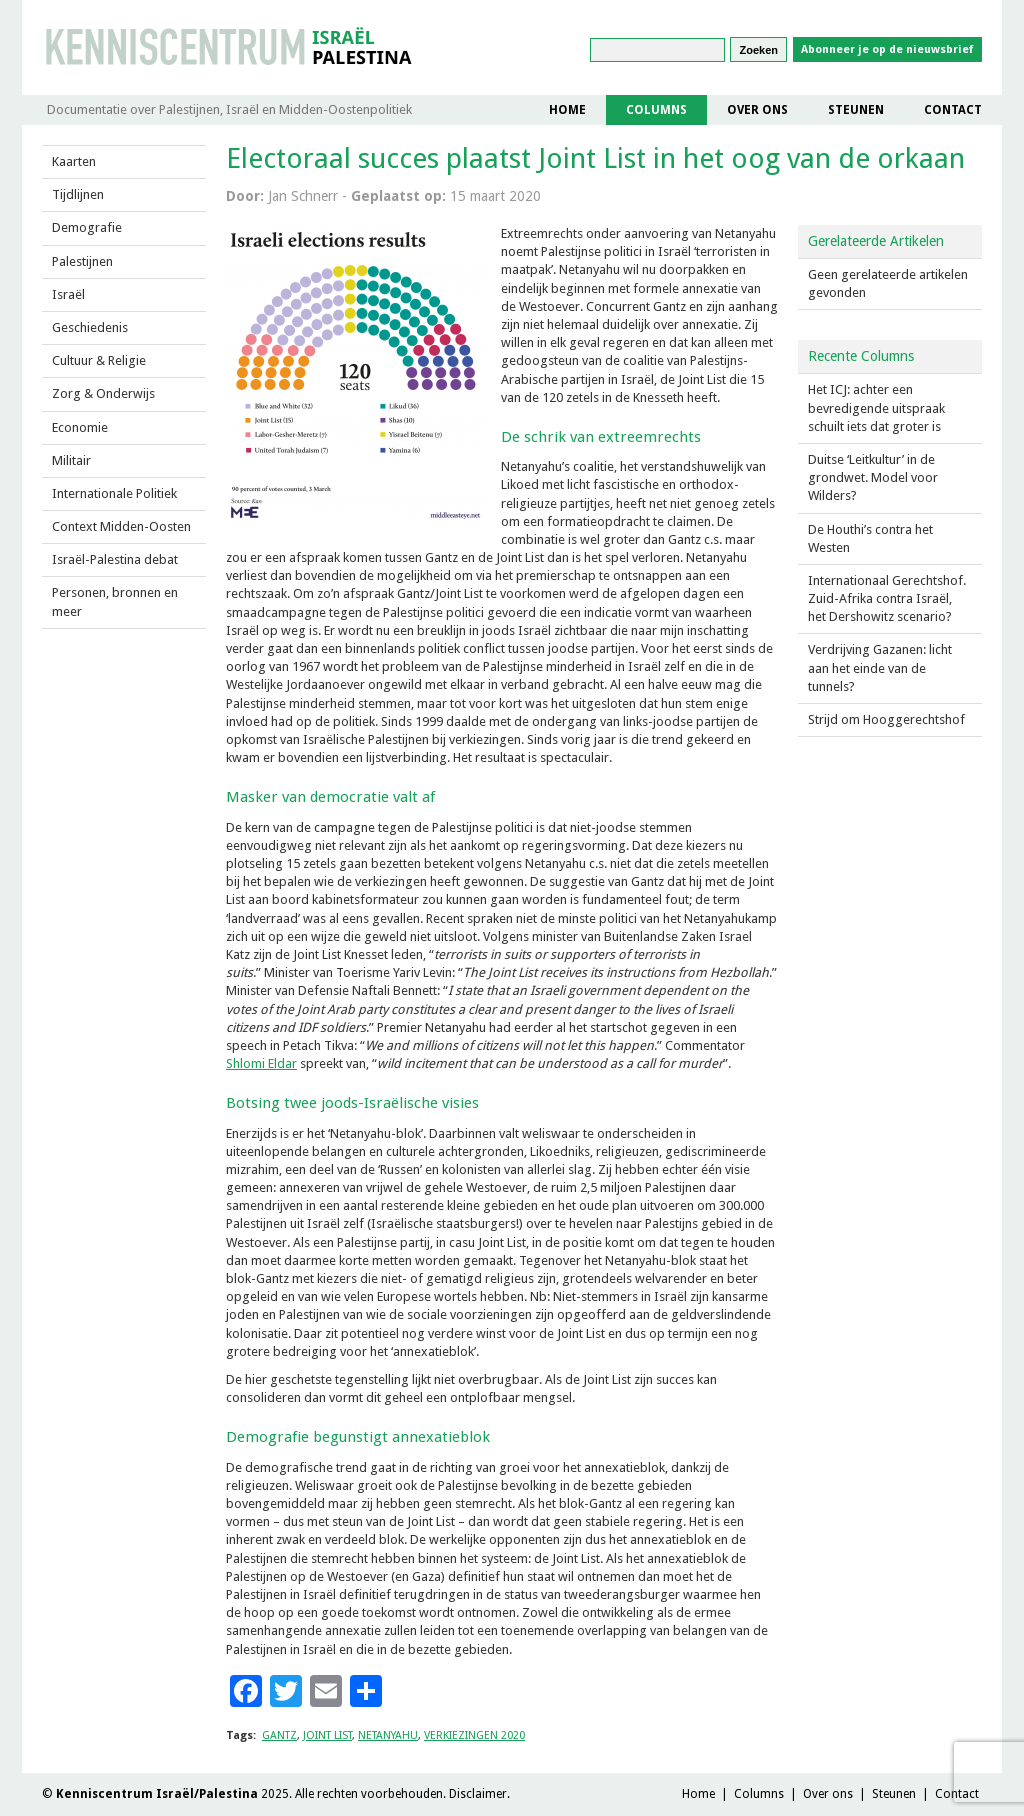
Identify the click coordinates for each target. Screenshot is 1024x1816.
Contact (953, 110)
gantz (279, 1735)
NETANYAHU (388, 1735)
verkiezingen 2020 (474, 1735)
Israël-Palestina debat (115, 559)
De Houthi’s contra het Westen (870, 538)
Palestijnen (82, 261)
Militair (71, 460)
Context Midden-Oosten (121, 526)
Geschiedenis (90, 327)
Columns (656, 110)
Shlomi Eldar (261, 1063)
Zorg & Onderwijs (103, 393)
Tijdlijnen (78, 194)
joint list (327, 1735)
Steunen (856, 110)
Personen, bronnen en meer (115, 601)
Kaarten (74, 161)
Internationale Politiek (114, 493)
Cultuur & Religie (99, 360)
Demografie (87, 227)
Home (567, 110)
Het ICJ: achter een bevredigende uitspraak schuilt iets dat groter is (876, 407)
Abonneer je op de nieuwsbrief (887, 49)
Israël (68, 294)
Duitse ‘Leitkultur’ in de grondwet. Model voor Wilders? (873, 477)
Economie (80, 427)
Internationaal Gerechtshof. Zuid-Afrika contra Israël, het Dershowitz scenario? (887, 598)
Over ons (757, 110)
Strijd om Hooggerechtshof (886, 719)
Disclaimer (478, 1794)
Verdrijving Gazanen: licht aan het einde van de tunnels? (880, 667)
